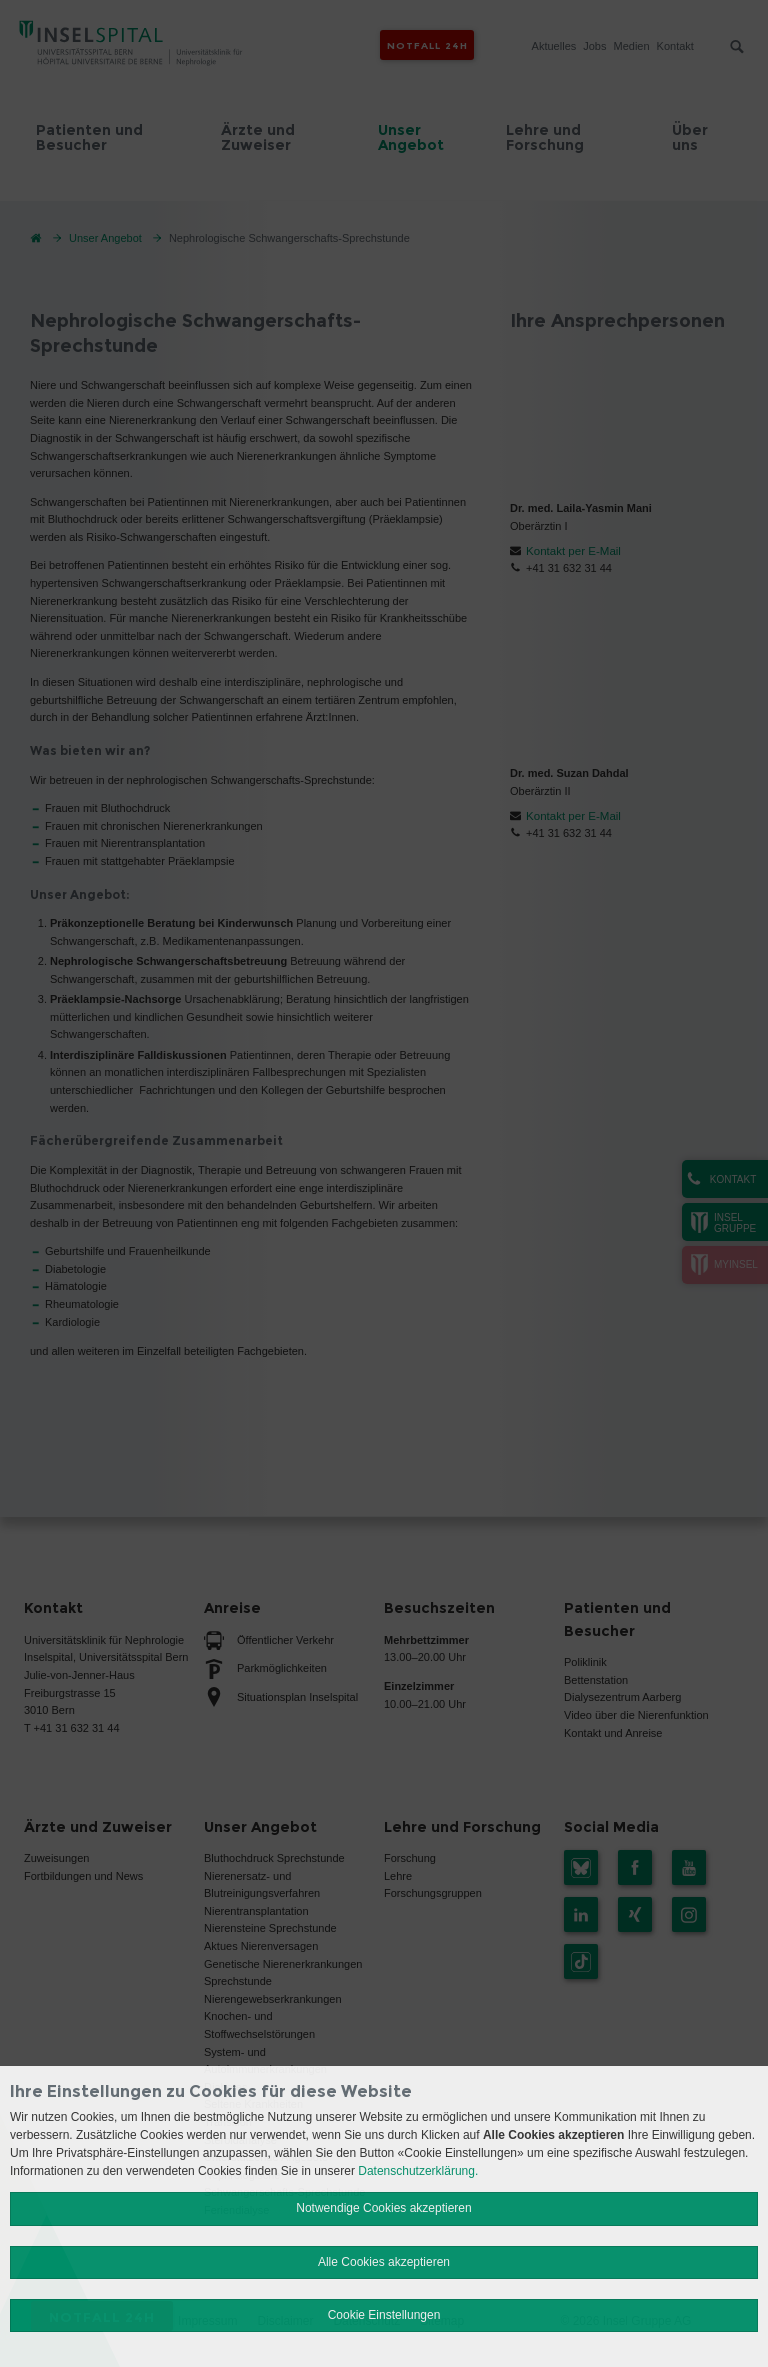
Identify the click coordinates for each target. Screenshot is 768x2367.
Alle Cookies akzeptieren (384, 2262)
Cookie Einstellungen (384, 2315)
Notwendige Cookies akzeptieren (383, 2208)
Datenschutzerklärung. (418, 2171)
